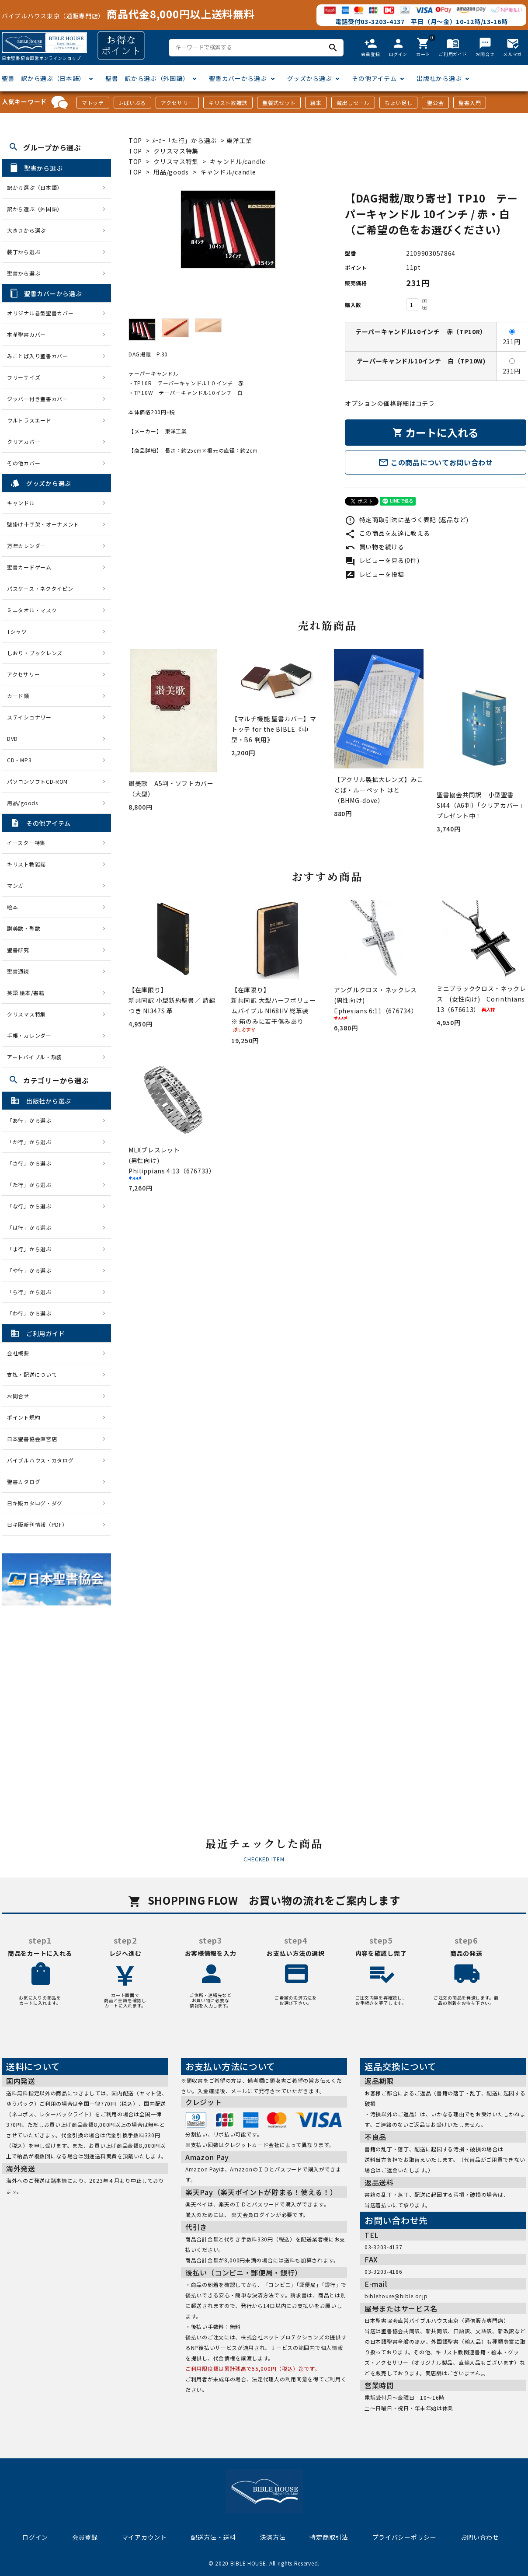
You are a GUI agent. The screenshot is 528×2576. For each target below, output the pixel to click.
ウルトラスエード (29, 420)
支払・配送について (32, 1374)
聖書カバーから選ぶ (238, 78)
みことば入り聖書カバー (37, 356)
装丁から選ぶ (23, 251)
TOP (135, 140)
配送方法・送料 (213, 2537)
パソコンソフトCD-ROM (37, 781)
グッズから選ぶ (309, 78)
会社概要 (18, 1353)
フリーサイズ (23, 377)
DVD (12, 738)
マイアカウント (144, 2537)
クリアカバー (23, 441)
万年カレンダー (26, 545)
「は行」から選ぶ (32, 1227)
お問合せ (18, 1396)
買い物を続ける (374, 546)
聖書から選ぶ (23, 273)
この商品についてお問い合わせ (435, 462)
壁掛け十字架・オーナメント (43, 524)
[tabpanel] (228, 229)
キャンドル (21, 502)
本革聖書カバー (26, 334)
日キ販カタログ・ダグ (35, 1503)
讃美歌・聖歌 (23, 928)
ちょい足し (399, 102)
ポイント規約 (23, 1417)
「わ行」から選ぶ (32, 1313)
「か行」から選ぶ (32, 1141)
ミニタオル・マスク (32, 610)
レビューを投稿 (374, 574)
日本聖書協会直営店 (32, 1438)
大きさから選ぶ (26, 230)
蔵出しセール (353, 102)
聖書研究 (18, 949)
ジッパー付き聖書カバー (37, 398)
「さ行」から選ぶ (32, 1163)
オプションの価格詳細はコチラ (390, 403)
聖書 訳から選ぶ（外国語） (147, 78)
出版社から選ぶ (439, 78)
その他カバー (23, 463)
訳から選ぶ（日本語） (35, 187)
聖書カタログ (23, 1481)
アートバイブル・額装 (34, 1057)
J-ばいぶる (132, 102)
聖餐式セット (278, 102)
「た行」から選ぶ (32, 1184)
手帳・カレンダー (29, 1035)
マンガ (15, 885)
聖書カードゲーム (29, 567)
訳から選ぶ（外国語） (35, 209)
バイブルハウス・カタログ (40, 1460)
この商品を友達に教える (387, 533)
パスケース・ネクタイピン (40, 588)
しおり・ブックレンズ (35, 652)
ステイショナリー (29, 717)
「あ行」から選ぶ (32, 1120)
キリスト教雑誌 (227, 102)
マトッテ (93, 102)
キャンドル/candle (237, 161)
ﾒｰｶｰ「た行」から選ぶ (185, 140)
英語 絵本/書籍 (26, 992)
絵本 (315, 102)
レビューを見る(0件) (382, 560)
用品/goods (171, 172)
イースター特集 (26, 842)
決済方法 (273, 2537)
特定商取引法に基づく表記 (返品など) (407, 519)
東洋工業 (239, 140)
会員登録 (85, 2537)
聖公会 (435, 102)
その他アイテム (374, 78)
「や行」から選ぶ (32, 1270)
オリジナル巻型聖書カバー (40, 313)
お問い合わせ (480, 2537)
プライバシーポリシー (404, 2537)
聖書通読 (18, 971)
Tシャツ (17, 631)
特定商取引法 (328, 2537)
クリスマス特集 (175, 151)
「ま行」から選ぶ (32, 1249)
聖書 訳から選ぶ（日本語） (43, 78)
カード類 (18, 695)
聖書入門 (470, 102)
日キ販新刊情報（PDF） (37, 1524)
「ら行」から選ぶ (32, 1291)
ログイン (35, 2537)
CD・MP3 (19, 760)
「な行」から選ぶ (32, 1206)
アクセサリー (177, 102)
